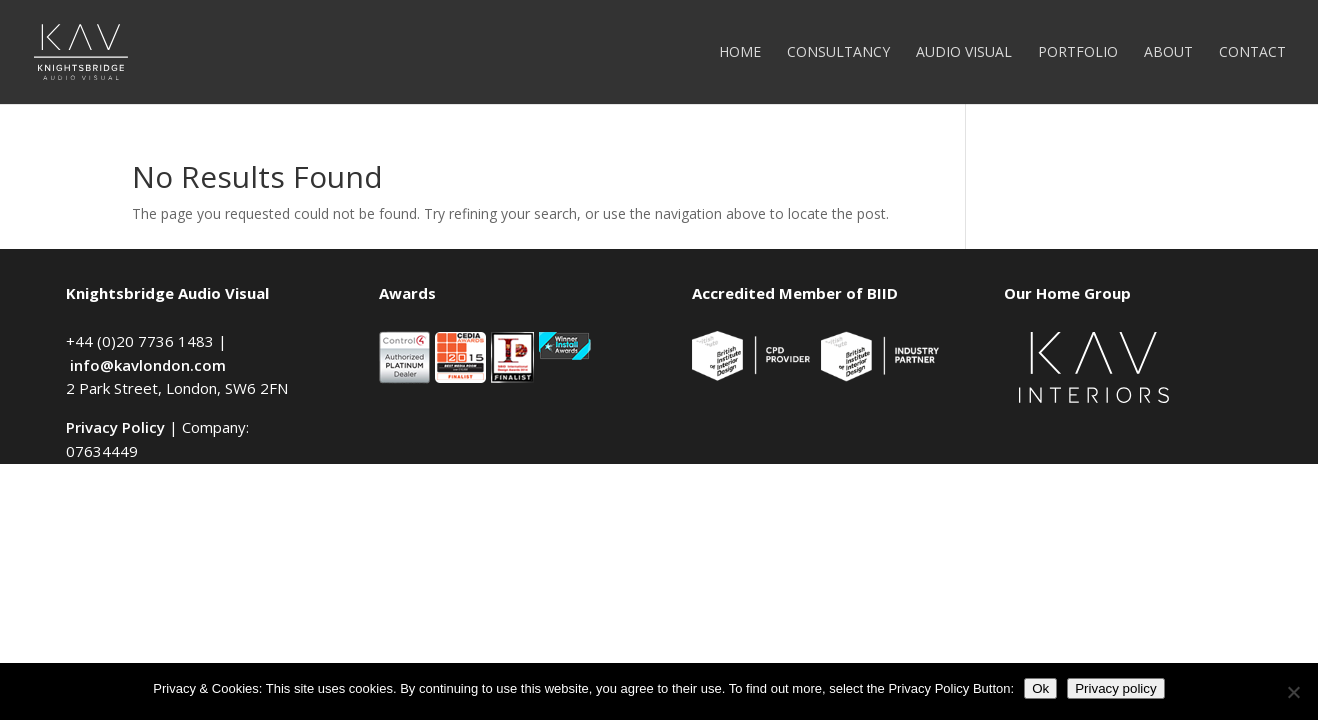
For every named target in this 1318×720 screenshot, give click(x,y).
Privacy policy (1115, 688)
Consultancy (838, 53)
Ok (1040, 688)
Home (740, 53)
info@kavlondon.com (148, 365)
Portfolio (1078, 53)
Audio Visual (964, 53)
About (1168, 53)
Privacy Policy (115, 427)
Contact (1252, 53)
